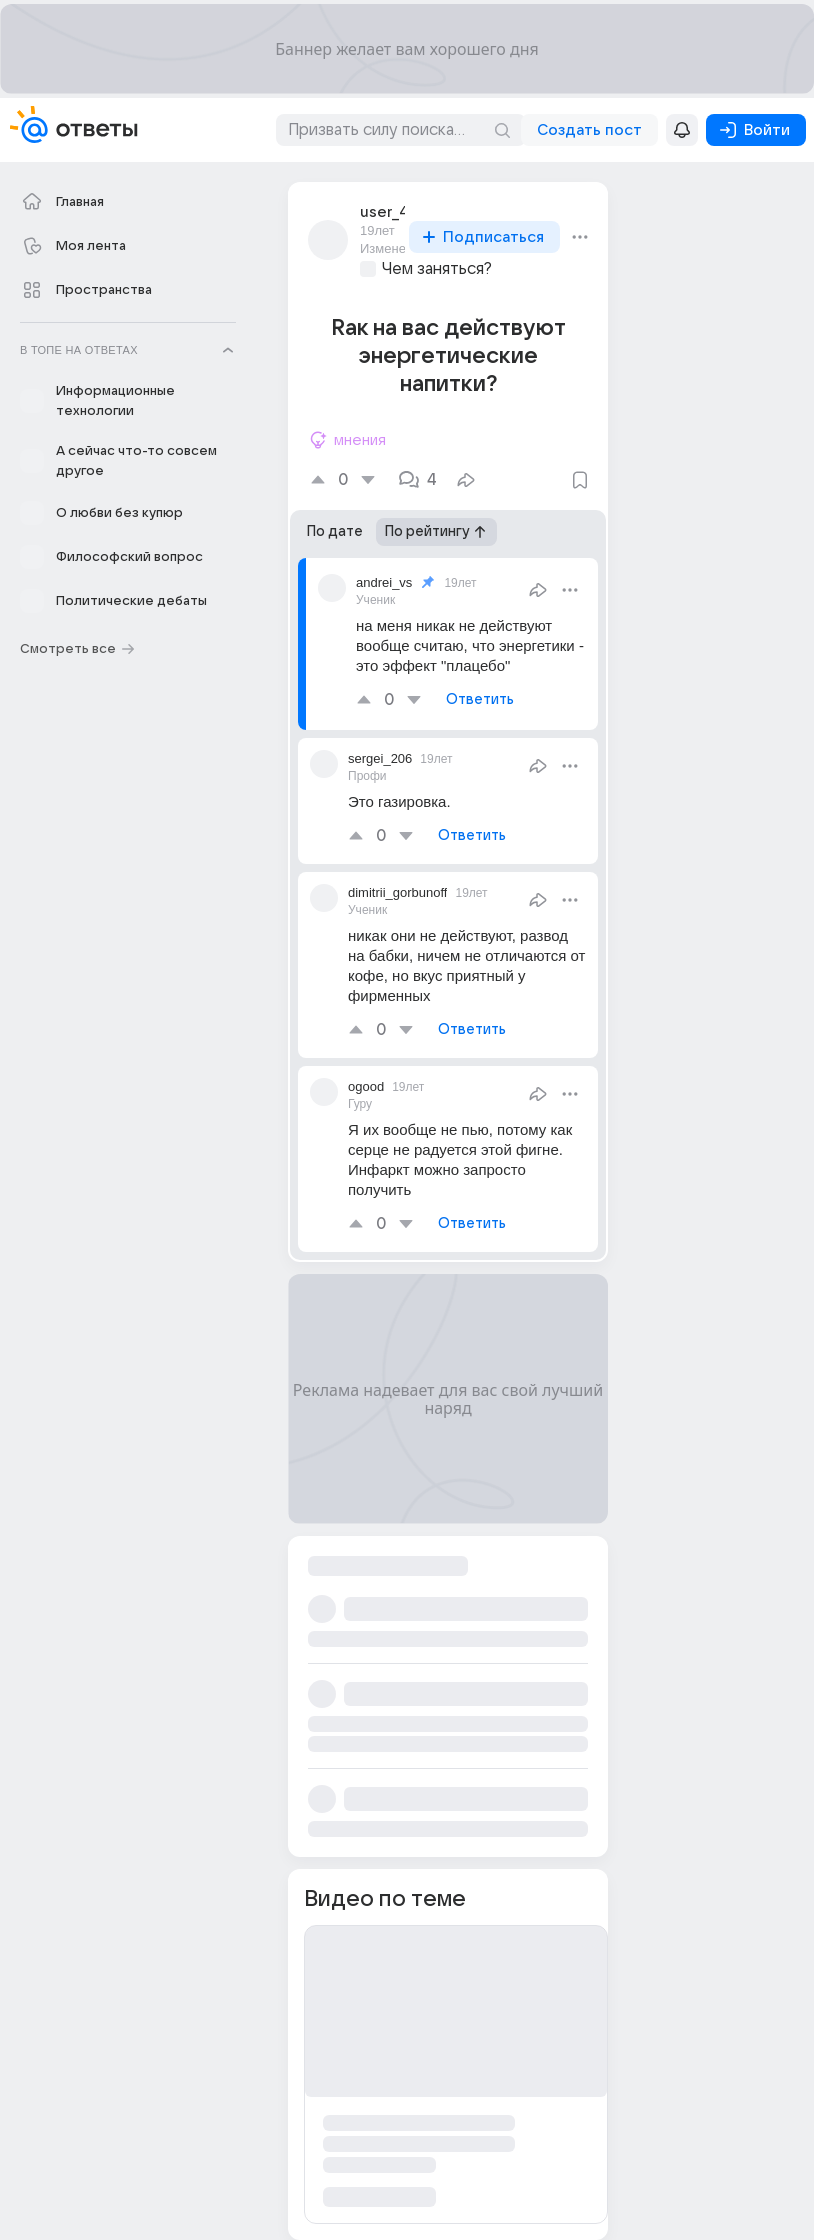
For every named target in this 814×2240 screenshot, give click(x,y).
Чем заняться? (437, 269)
